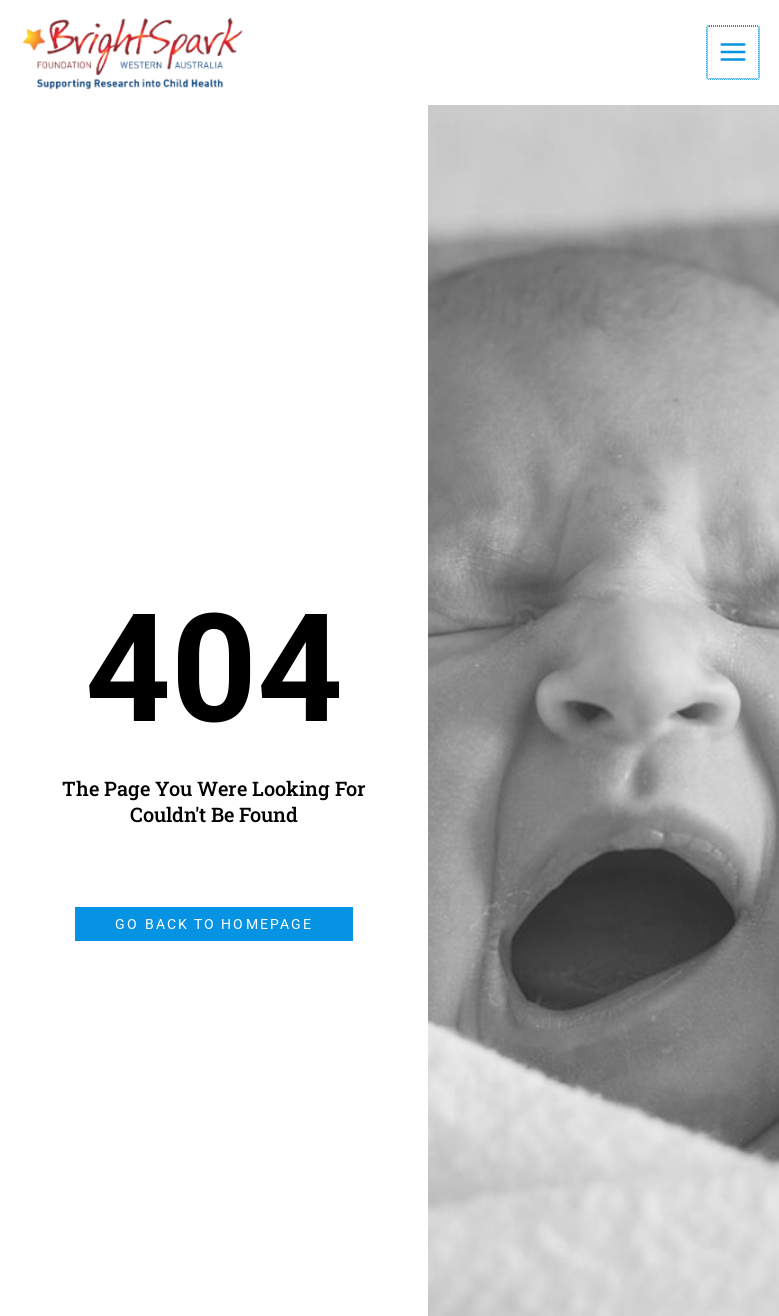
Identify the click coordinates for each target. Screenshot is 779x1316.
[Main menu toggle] (733, 52)
